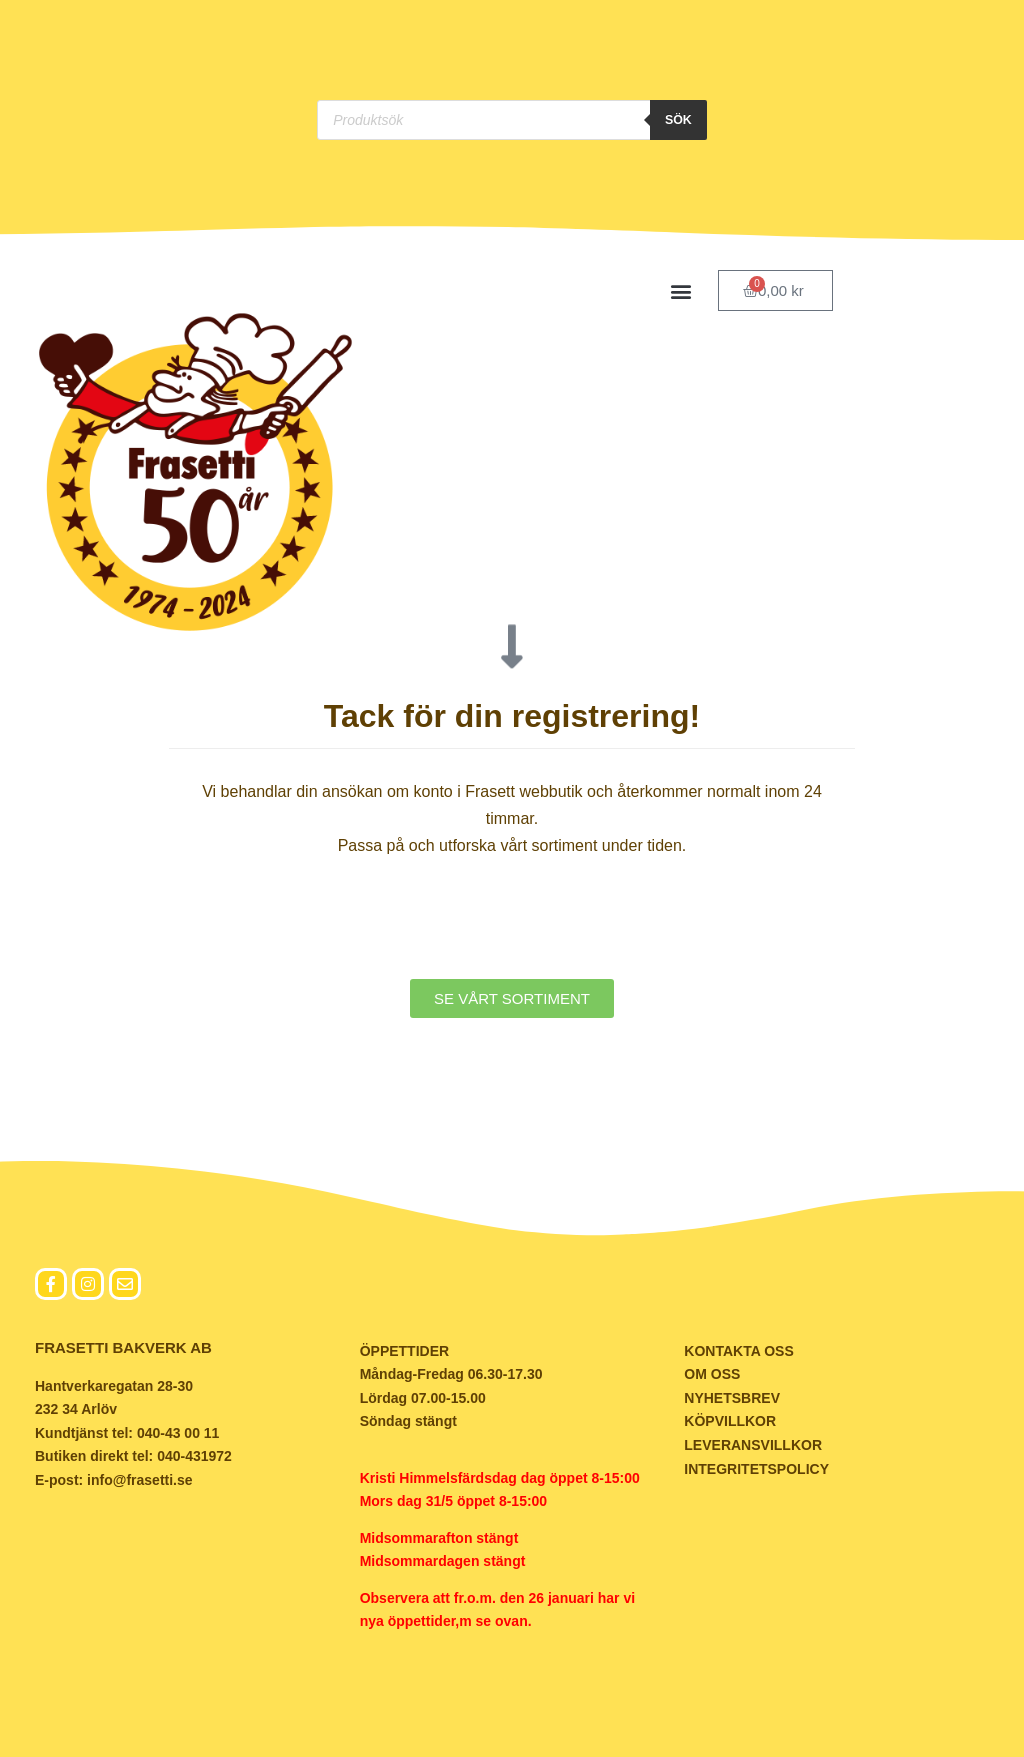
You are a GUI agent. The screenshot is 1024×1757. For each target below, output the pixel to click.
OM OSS (712, 1375)
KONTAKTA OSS (738, 1351)
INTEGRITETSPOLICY (756, 1469)
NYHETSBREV (732, 1398)
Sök (679, 120)
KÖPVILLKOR (730, 1422)
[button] (681, 290)
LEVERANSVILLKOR (753, 1445)
